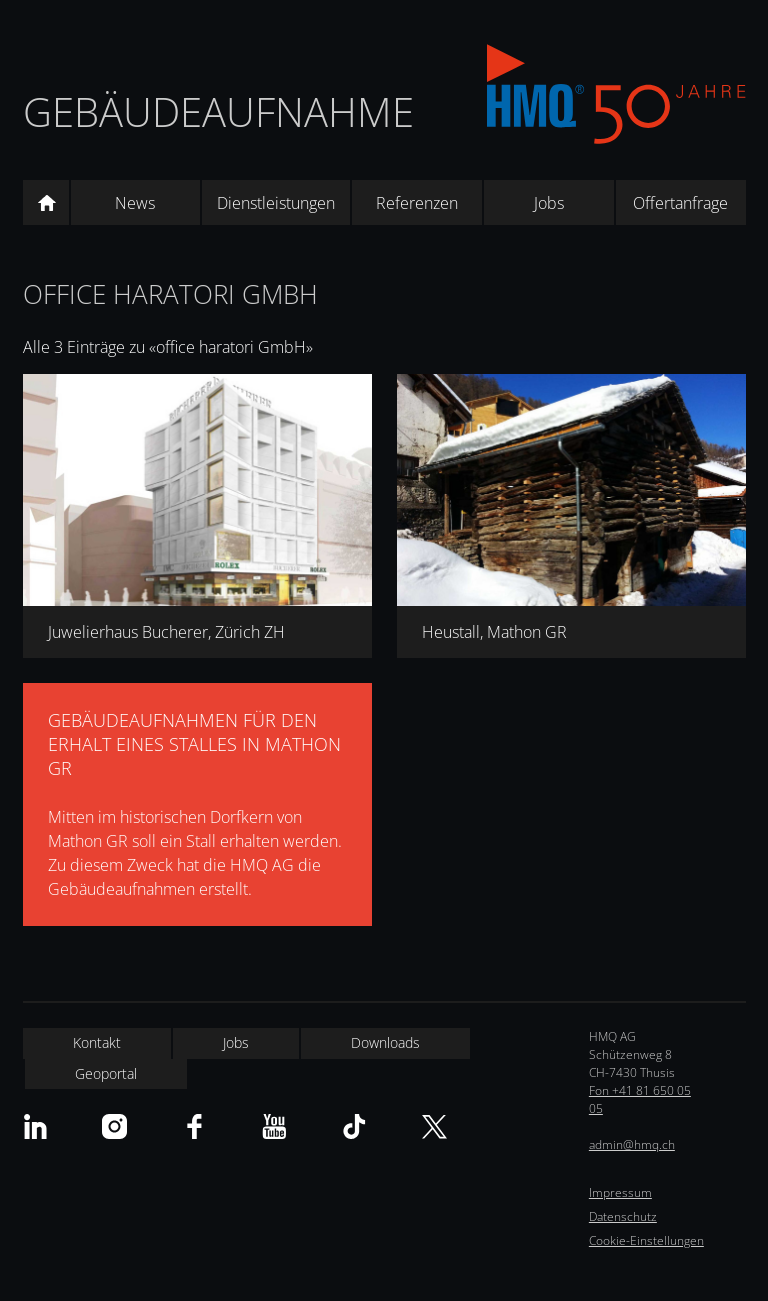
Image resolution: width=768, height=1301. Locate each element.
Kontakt (97, 1042)
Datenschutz (623, 1216)
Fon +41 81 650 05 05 (640, 1099)
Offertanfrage (680, 203)
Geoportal (106, 1073)
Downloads (385, 1042)
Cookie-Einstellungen (646, 1240)
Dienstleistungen (276, 203)
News (135, 203)
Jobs (549, 203)
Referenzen (417, 203)
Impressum (620, 1192)
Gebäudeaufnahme (218, 111)
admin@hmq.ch (632, 1144)
